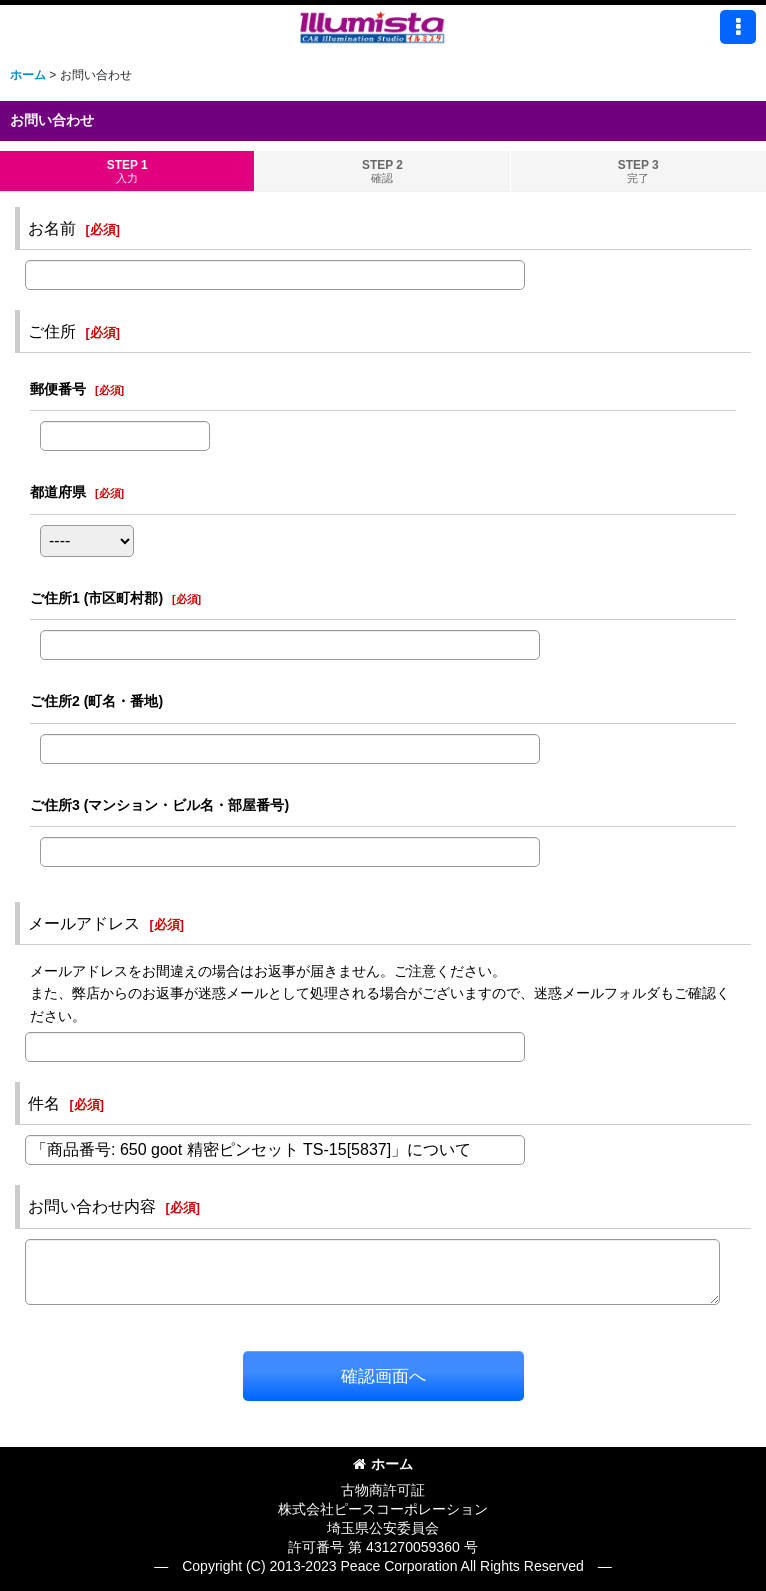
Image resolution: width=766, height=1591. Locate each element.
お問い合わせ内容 (92, 1206)
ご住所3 (159, 805)
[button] (738, 27)
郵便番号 (58, 389)
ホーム (383, 1464)
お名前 (52, 228)
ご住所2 (96, 701)
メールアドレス (84, 923)
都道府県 (58, 492)
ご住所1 (96, 598)
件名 (44, 1103)
